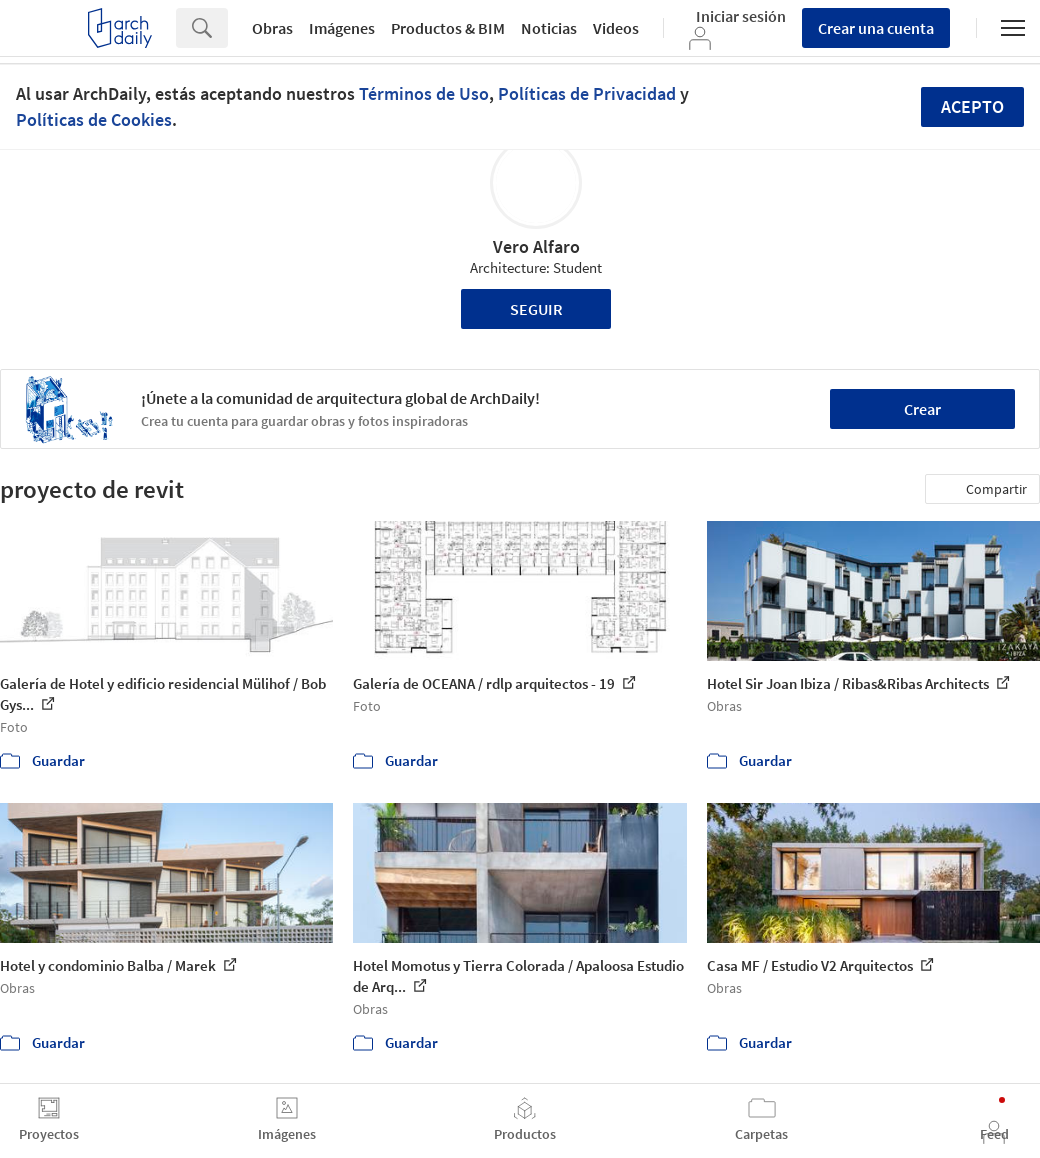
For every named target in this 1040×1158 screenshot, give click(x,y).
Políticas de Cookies (94, 119)
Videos (616, 28)
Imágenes (342, 28)
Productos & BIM (448, 28)
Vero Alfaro (536, 246)
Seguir (536, 309)
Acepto (972, 106)
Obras (272, 28)
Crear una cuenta (876, 28)
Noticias (549, 28)
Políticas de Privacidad (587, 93)
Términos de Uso (424, 93)
